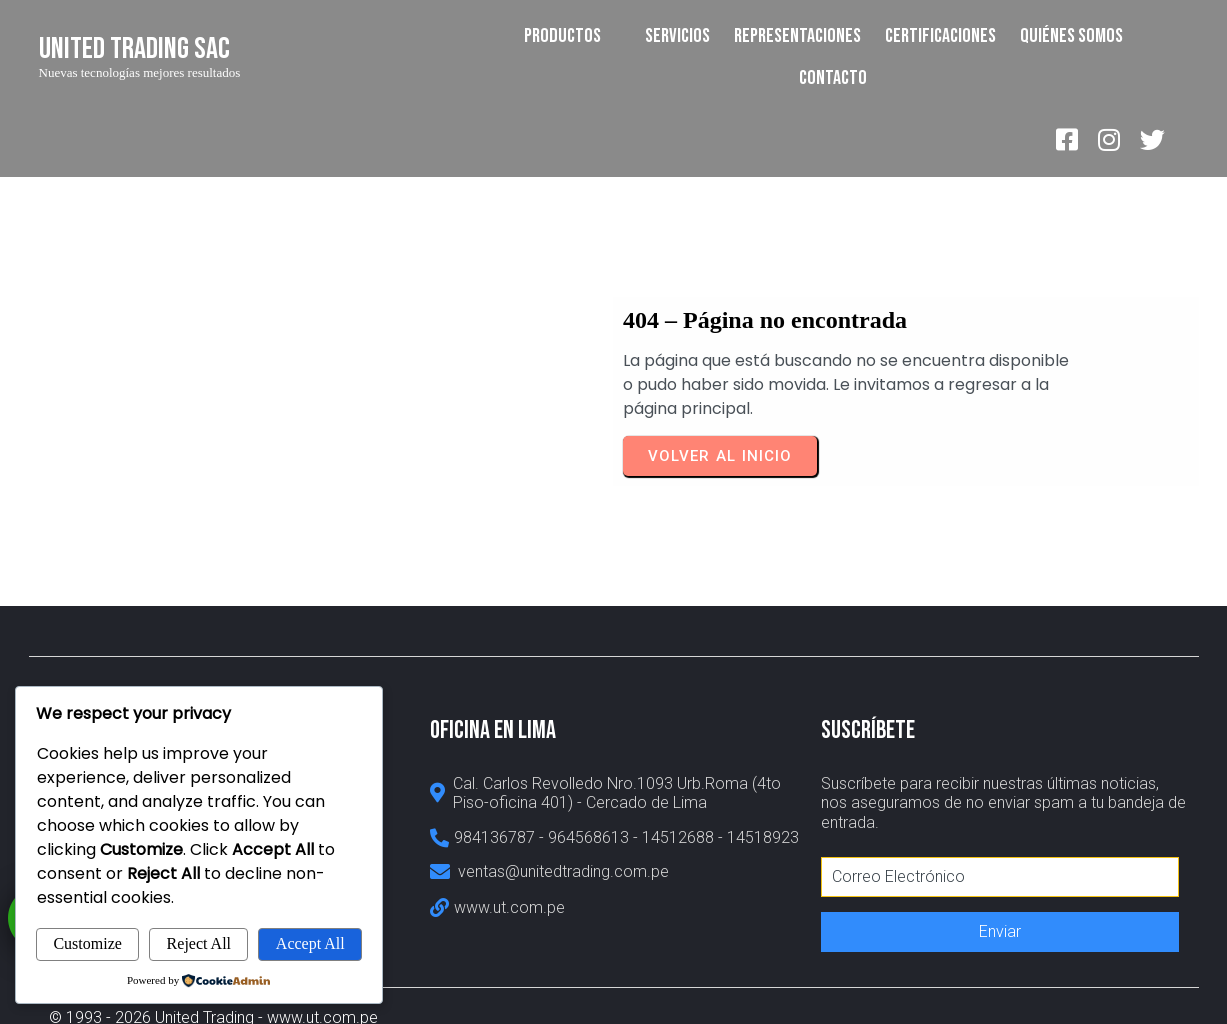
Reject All (199, 943)
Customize (87, 943)
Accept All (310, 943)
